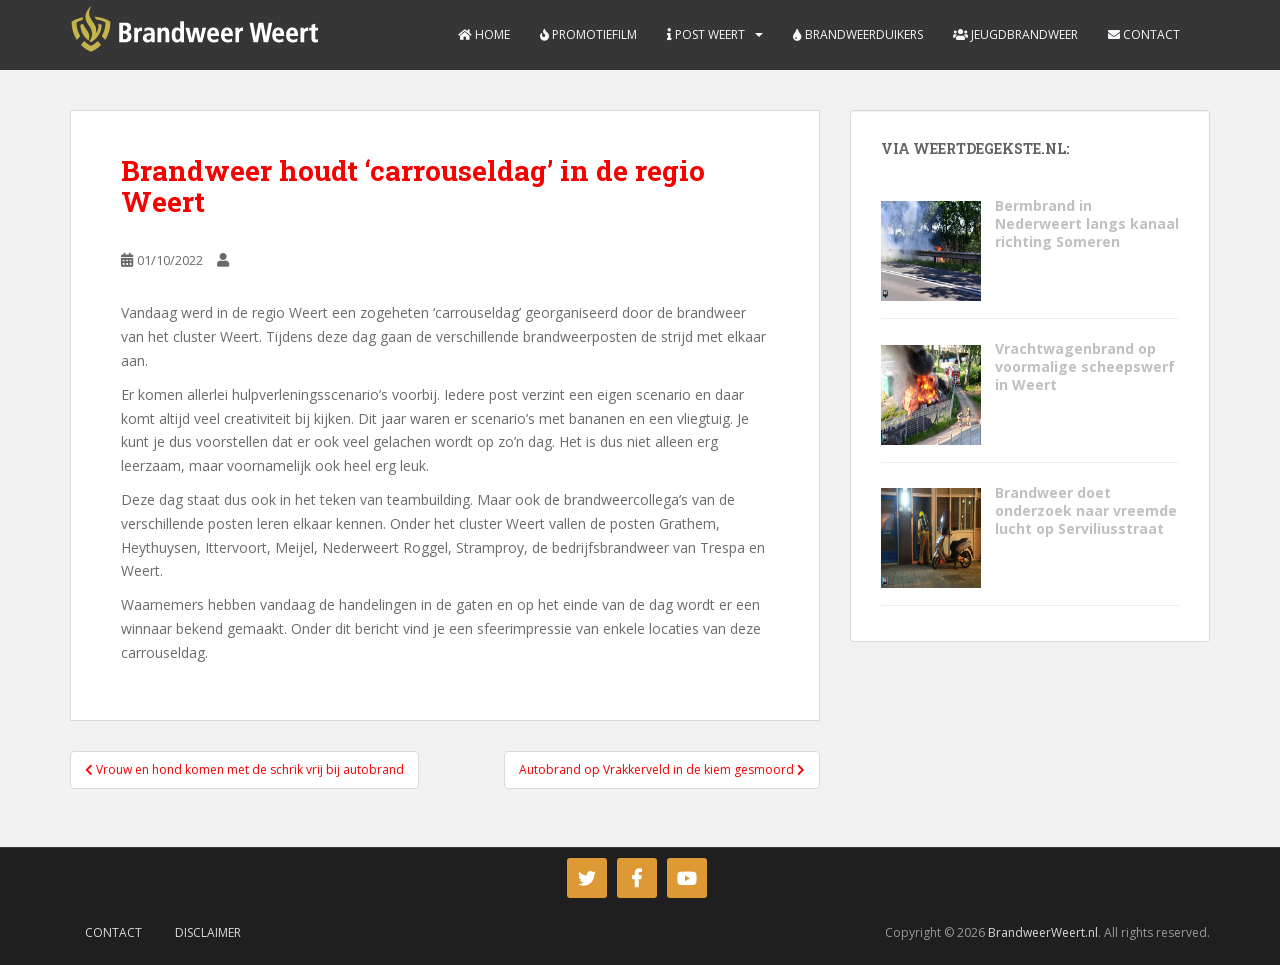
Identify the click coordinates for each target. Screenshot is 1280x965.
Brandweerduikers (858, 34)
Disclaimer (208, 932)
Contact (1144, 34)
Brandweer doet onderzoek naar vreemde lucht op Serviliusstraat (1086, 510)
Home (484, 34)
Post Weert (706, 34)
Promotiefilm (588, 34)
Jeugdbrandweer (1015, 34)
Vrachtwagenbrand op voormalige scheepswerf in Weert (1085, 366)
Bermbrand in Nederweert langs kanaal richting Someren (1087, 223)
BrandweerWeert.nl (1043, 932)
